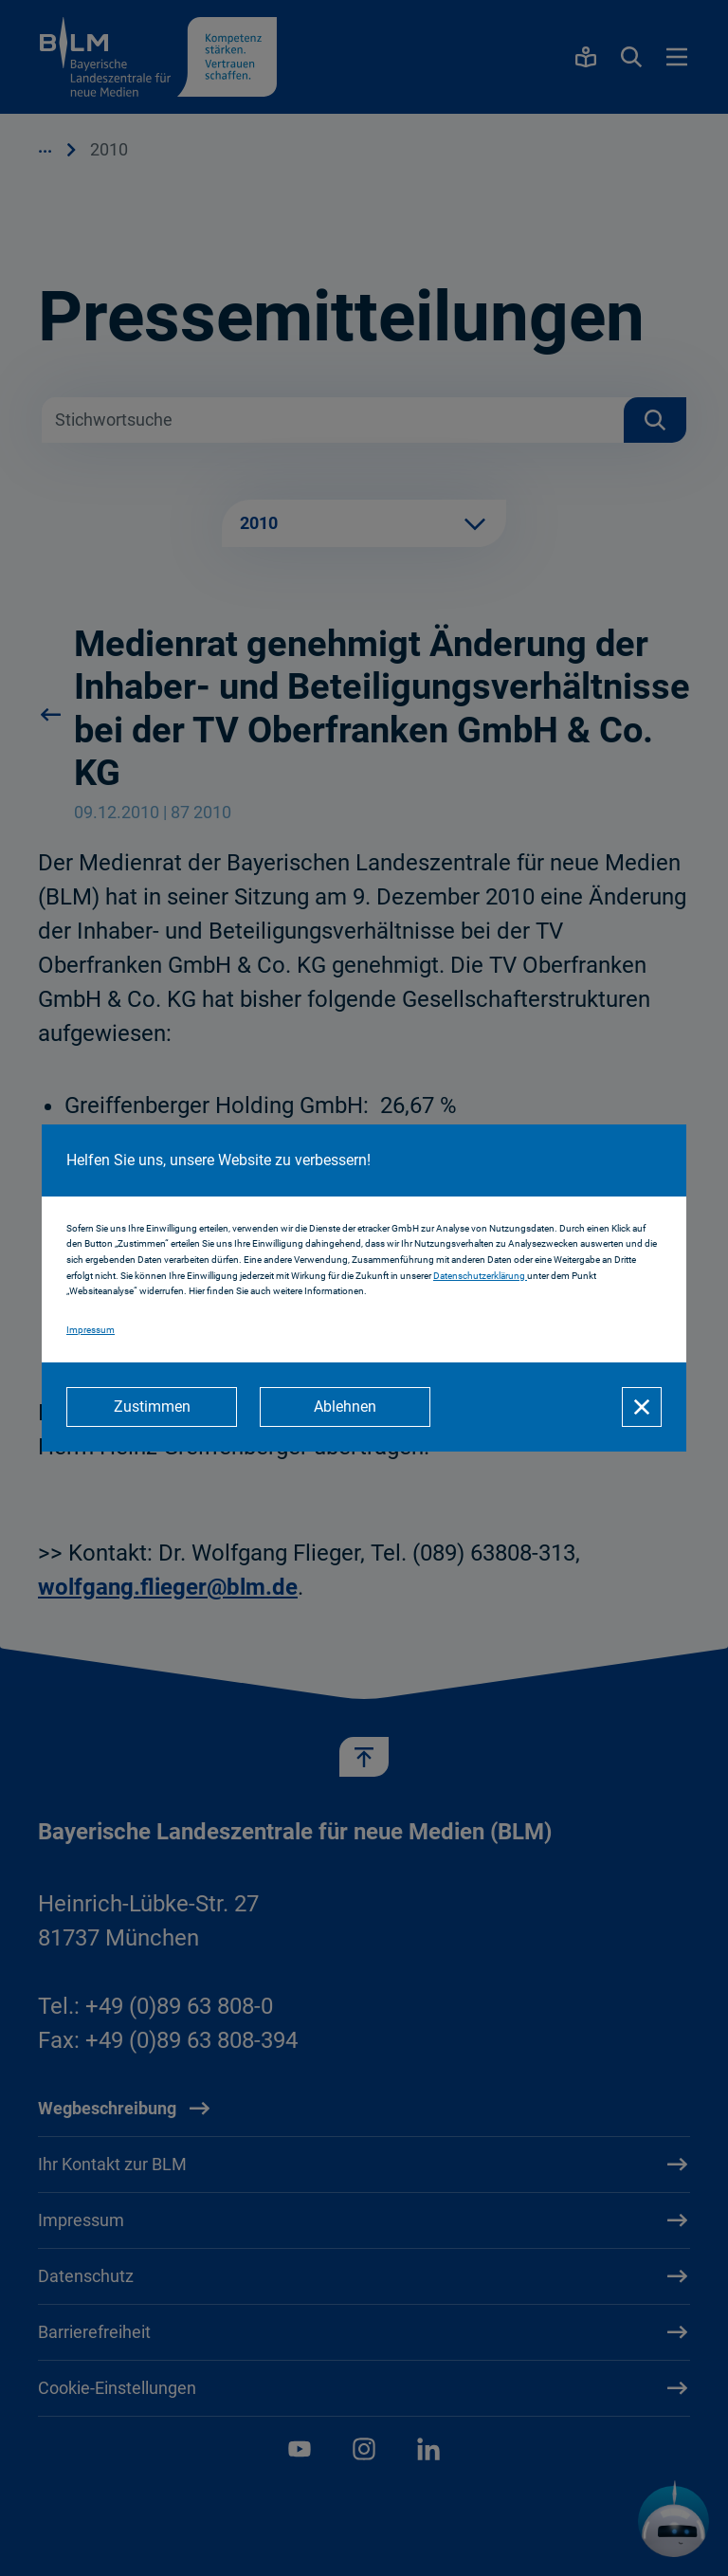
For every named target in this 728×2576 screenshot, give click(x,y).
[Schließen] (642, 1407)
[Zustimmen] (151, 1407)
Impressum (90, 1330)
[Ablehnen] (345, 1407)
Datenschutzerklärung (480, 1276)
